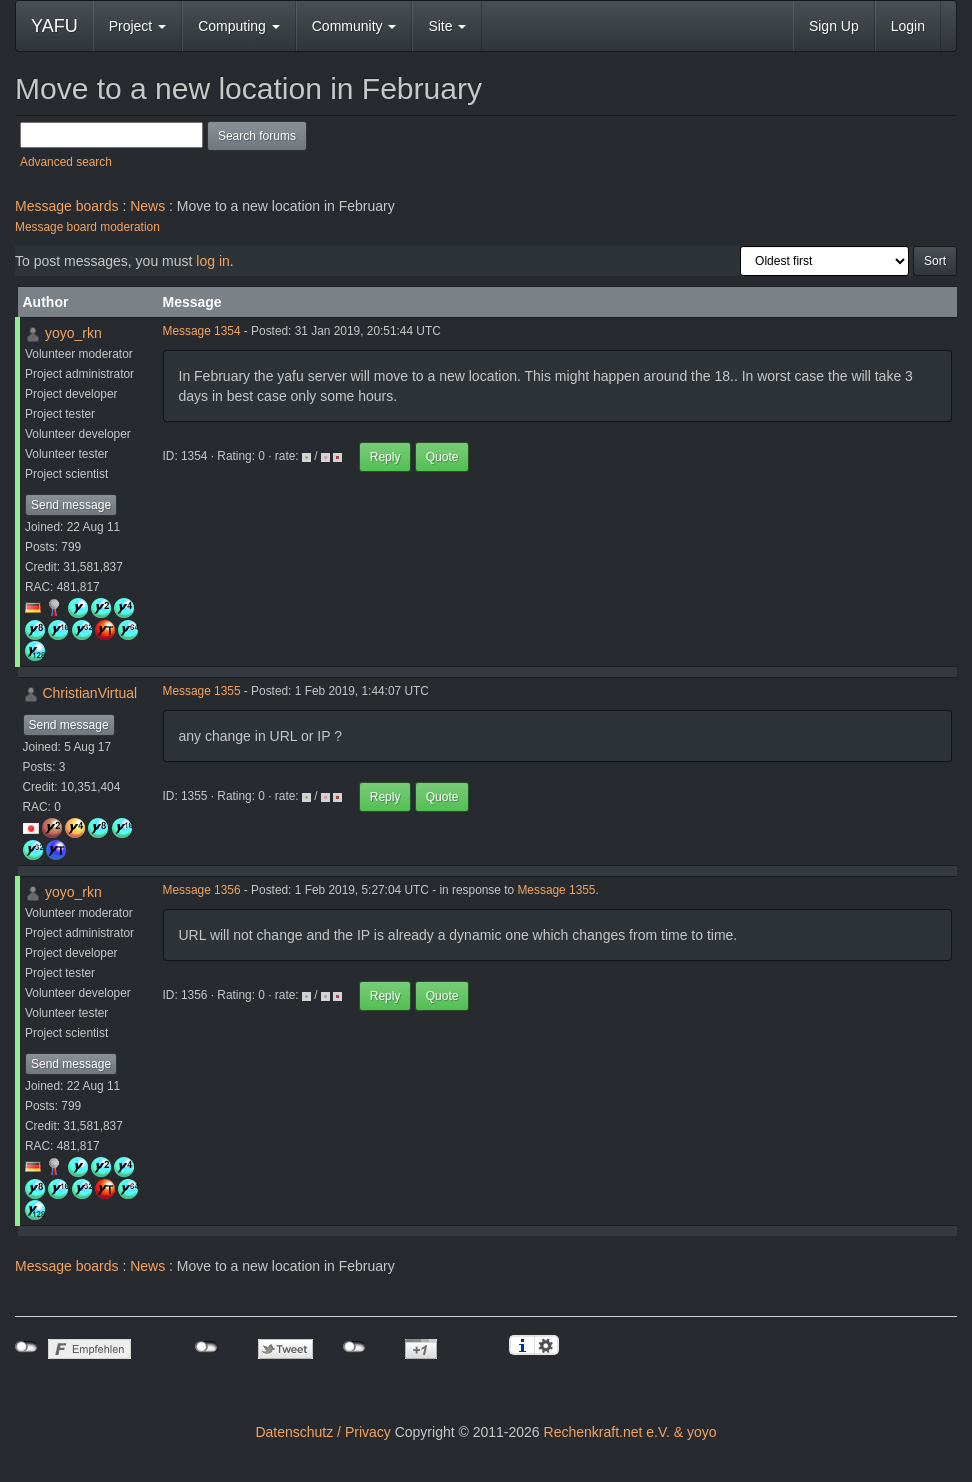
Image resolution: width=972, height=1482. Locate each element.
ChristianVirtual (89, 693)
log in (212, 261)
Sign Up (834, 26)
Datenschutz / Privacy (322, 1432)
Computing (239, 26)
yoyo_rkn (73, 333)
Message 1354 (202, 331)
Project (137, 26)
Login (908, 26)
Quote (442, 457)
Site (447, 26)
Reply (385, 457)
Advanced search (66, 162)
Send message (71, 505)
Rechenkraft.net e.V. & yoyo (630, 1432)
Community (354, 26)
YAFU (54, 26)
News (147, 206)
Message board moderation (87, 227)
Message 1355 (202, 691)
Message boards (67, 206)
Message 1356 (202, 890)
